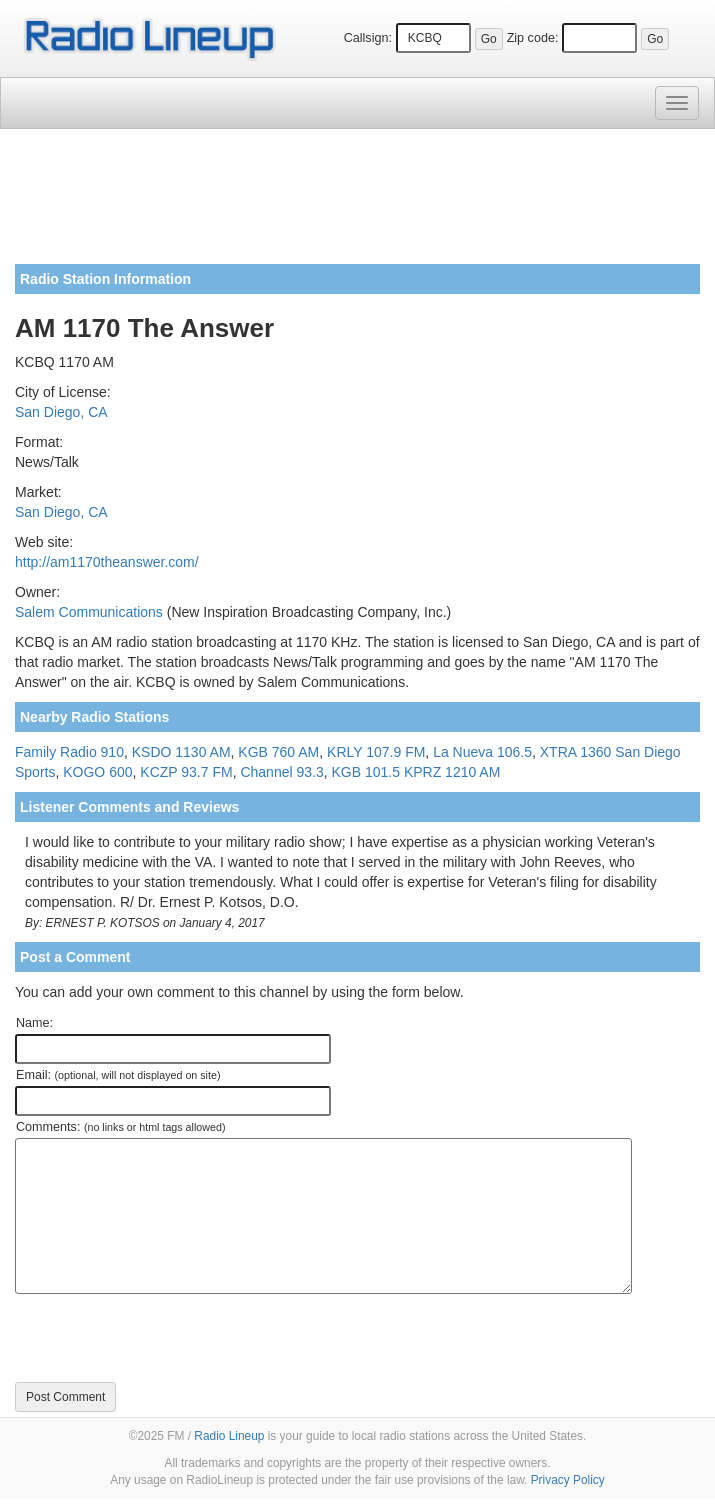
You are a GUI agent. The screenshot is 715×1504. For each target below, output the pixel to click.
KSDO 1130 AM (181, 752)
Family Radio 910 (69, 752)
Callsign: (368, 38)
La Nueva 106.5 (482, 752)
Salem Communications (89, 612)
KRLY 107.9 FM (376, 752)
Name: (34, 1023)
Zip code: (533, 38)
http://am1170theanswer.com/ (107, 562)
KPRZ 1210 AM (452, 772)
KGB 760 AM (278, 752)
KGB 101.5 (365, 772)
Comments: (120, 1127)
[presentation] (167, 1338)
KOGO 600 (97, 772)
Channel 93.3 (281, 772)
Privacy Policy (568, 1480)
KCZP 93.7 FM (186, 772)
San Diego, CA (61, 412)
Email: (118, 1075)
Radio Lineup (229, 1436)
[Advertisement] (357, 204)
